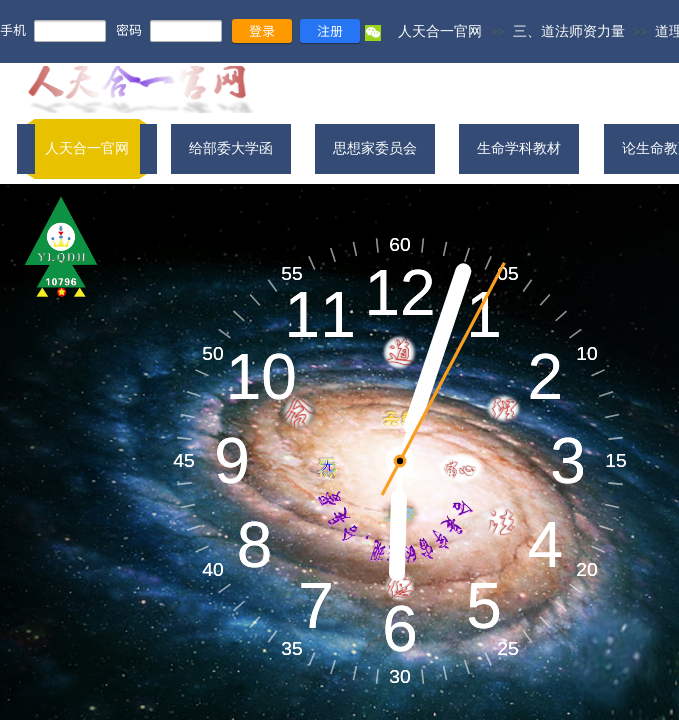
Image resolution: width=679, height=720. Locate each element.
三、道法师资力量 (569, 31)
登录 (262, 30)
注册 (330, 30)
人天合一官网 (440, 31)
